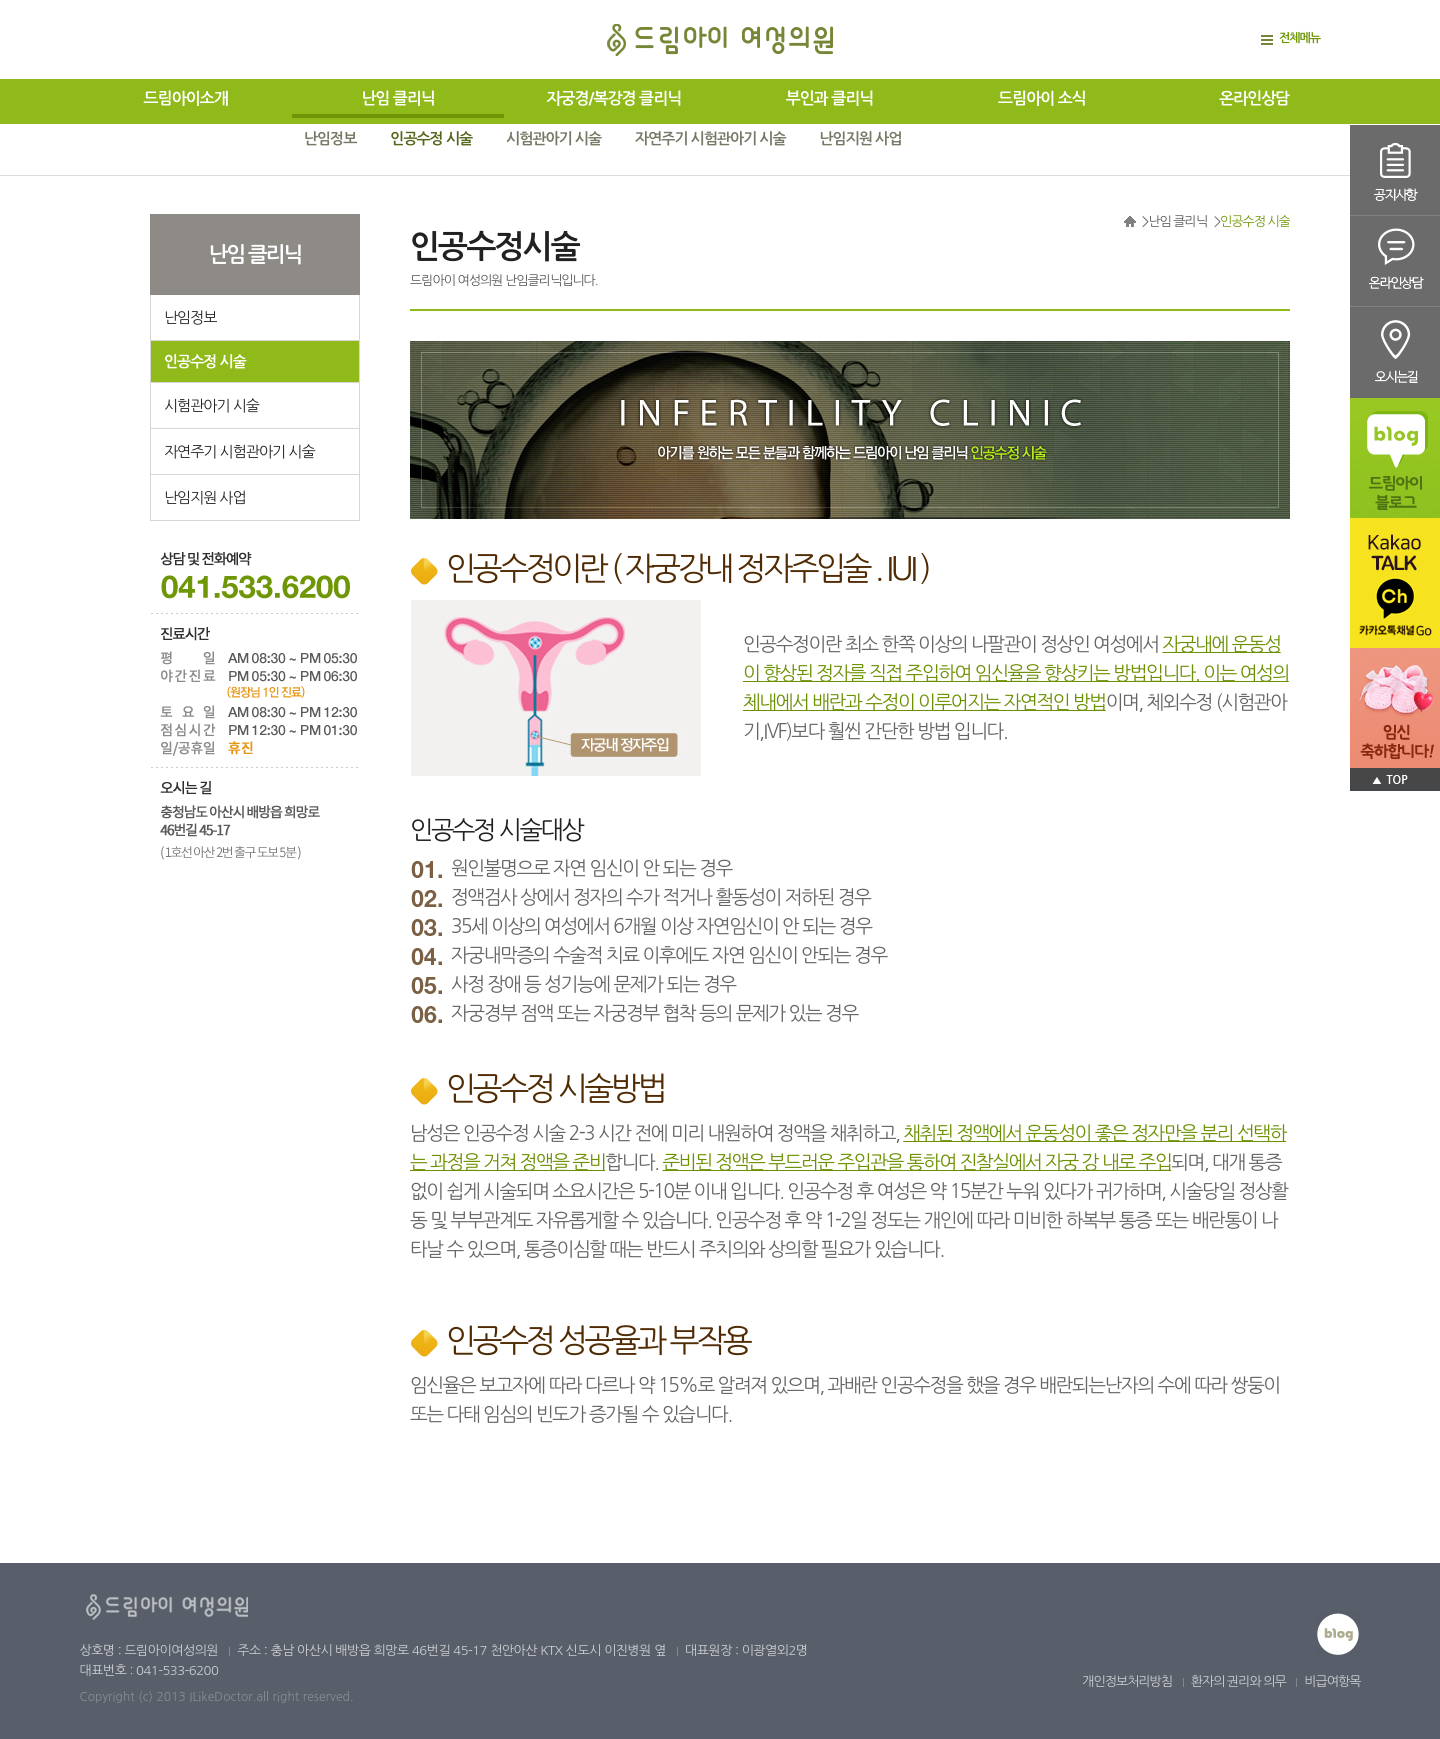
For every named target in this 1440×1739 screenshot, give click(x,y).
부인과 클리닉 (830, 98)
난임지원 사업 (861, 138)
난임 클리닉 (398, 98)
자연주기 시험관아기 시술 (710, 138)
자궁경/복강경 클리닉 (613, 98)
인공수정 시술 (431, 138)
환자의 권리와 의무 (1238, 1681)
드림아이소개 (186, 98)
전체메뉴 (1299, 38)
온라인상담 (1254, 98)
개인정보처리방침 (1127, 1681)
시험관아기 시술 (553, 138)
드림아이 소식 (1042, 98)
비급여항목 (1332, 1681)
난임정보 (330, 138)
